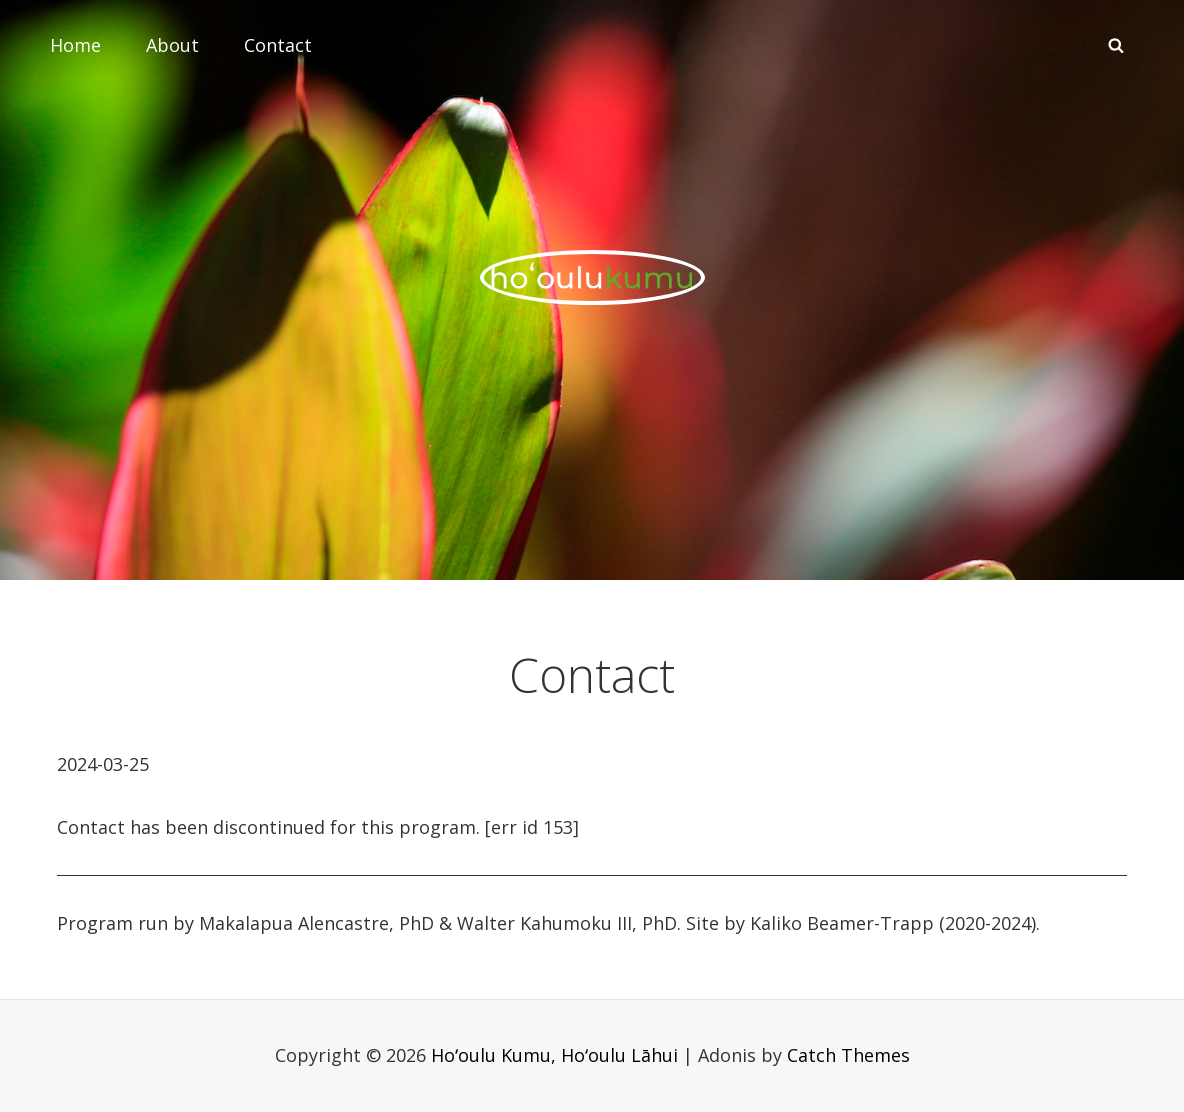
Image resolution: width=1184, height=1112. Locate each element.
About (172, 45)
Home (75, 45)
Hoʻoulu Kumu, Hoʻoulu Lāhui (554, 1055)
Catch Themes (848, 1055)
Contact (278, 45)
